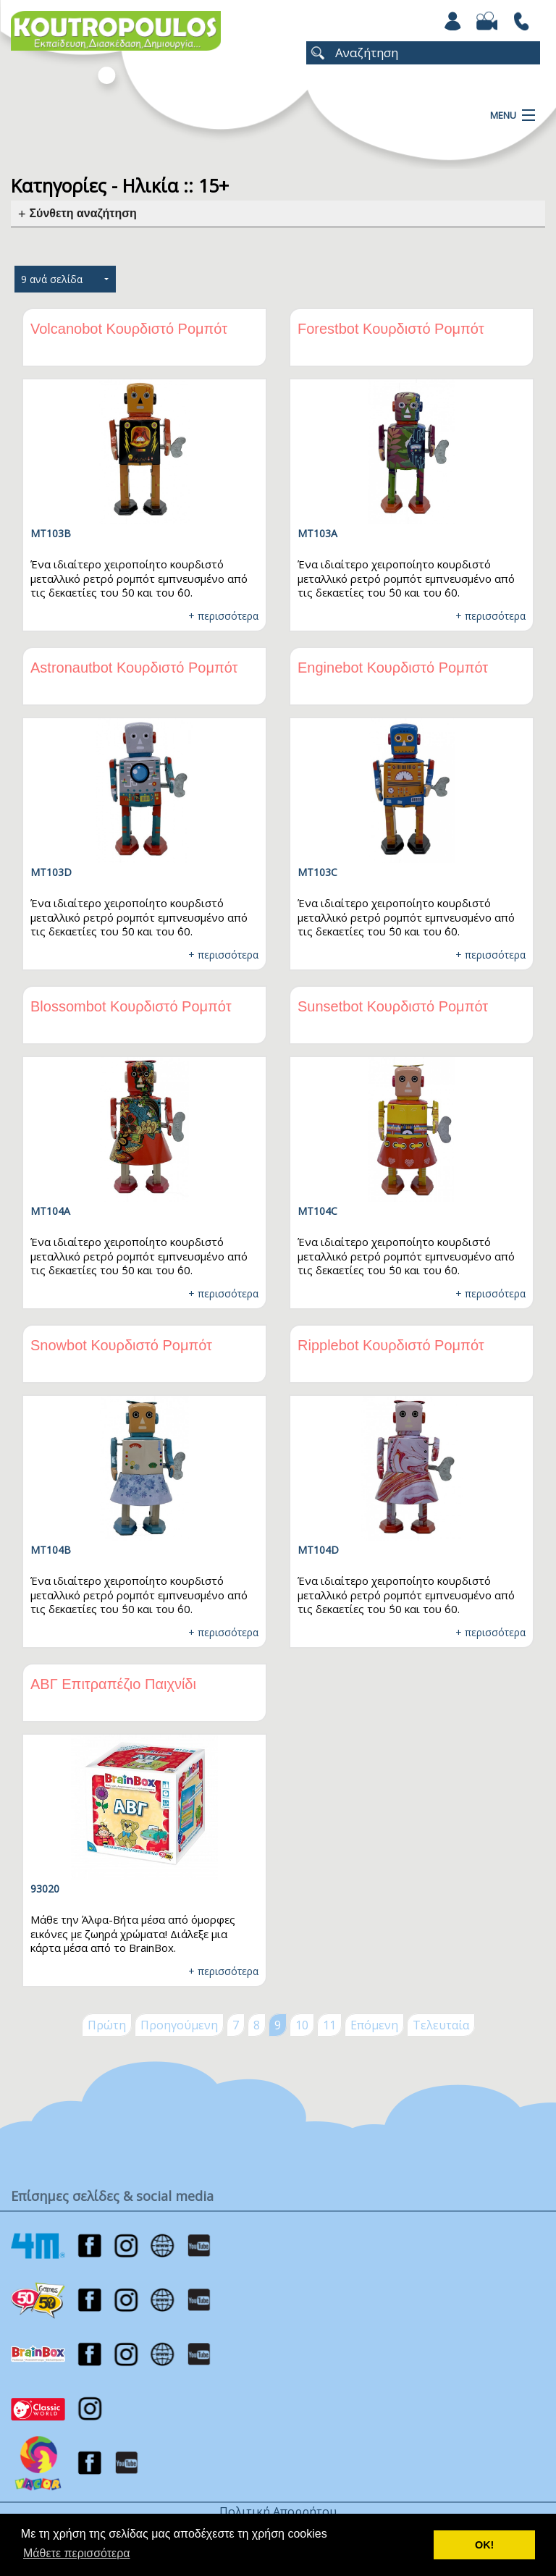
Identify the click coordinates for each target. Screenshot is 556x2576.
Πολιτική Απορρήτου (278, 2512)
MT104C (317, 1211)
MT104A (50, 1211)
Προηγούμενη (179, 2025)
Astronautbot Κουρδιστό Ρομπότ (134, 667)
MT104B (50, 1550)
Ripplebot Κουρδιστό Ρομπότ (391, 1345)
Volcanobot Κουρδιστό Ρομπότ (128, 329)
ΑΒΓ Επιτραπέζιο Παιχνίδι (113, 1684)
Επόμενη (374, 2025)
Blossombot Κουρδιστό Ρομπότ (131, 1006)
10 (301, 2025)
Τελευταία (441, 2025)
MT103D (51, 872)
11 (329, 2025)
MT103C (317, 872)
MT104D (318, 1550)
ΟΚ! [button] (484, 2545)
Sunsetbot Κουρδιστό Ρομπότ (393, 1006)
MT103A (317, 533)
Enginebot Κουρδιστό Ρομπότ (393, 667)
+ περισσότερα (223, 616)
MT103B (50, 533)
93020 (44, 1888)
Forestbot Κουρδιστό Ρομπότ (391, 329)
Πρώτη (107, 2025)
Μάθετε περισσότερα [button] (76, 2553)
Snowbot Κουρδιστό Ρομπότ (121, 1345)
